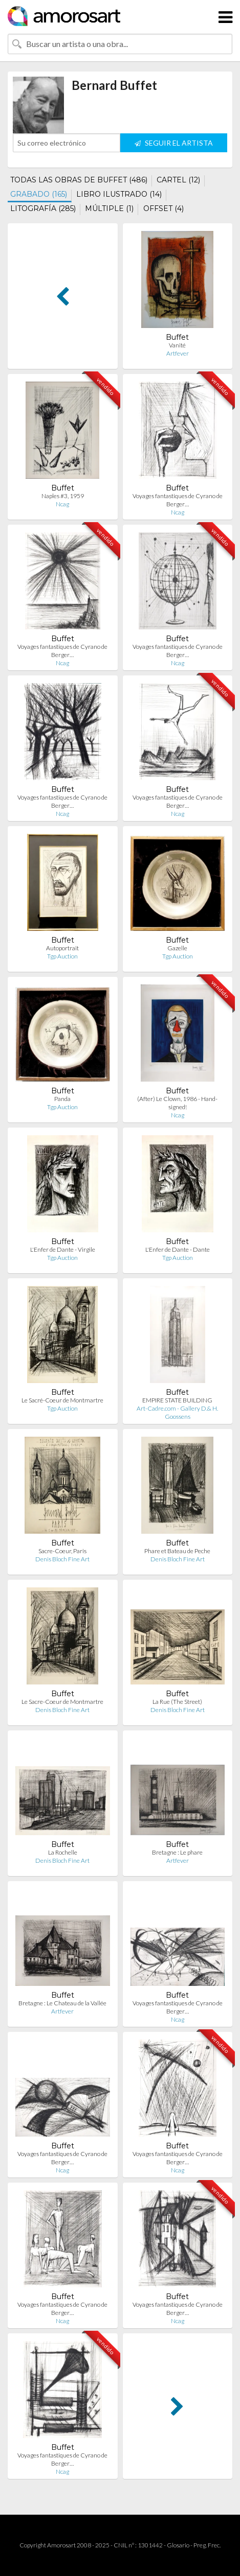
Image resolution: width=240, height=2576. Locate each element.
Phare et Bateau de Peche (177, 1551)
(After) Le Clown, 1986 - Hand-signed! (177, 1103)
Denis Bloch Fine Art (62, 1559)
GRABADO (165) (38, 194)
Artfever (177, 353)
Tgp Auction (62, 956)
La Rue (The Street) (177, 1701)
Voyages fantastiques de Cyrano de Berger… (178, 500)
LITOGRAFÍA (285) (43, 208)
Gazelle (177, 948)
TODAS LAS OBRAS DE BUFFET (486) (78, 179)
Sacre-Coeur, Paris (62, 1551)
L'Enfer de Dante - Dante (177, 1249)
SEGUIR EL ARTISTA (174, 142)
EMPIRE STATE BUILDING (177, 1400)
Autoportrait (62, 948)
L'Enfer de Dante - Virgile (62, 1249)
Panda (62, 1099)
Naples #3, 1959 (62, 496)
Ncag (62, 504)
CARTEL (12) (178, 179)
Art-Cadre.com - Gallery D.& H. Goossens (177, 1412)
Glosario (178, 2545)
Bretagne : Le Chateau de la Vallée (62, 2003)
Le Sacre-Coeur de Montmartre (62, 1701)
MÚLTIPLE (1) (109, 208)
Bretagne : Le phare (177, 1852)
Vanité (177, 345)
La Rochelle (62, 1852)
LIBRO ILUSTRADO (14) (119, 194)
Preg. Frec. (207, 2545)
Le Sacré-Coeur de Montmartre (62, 1400)
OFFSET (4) (163, 208)
